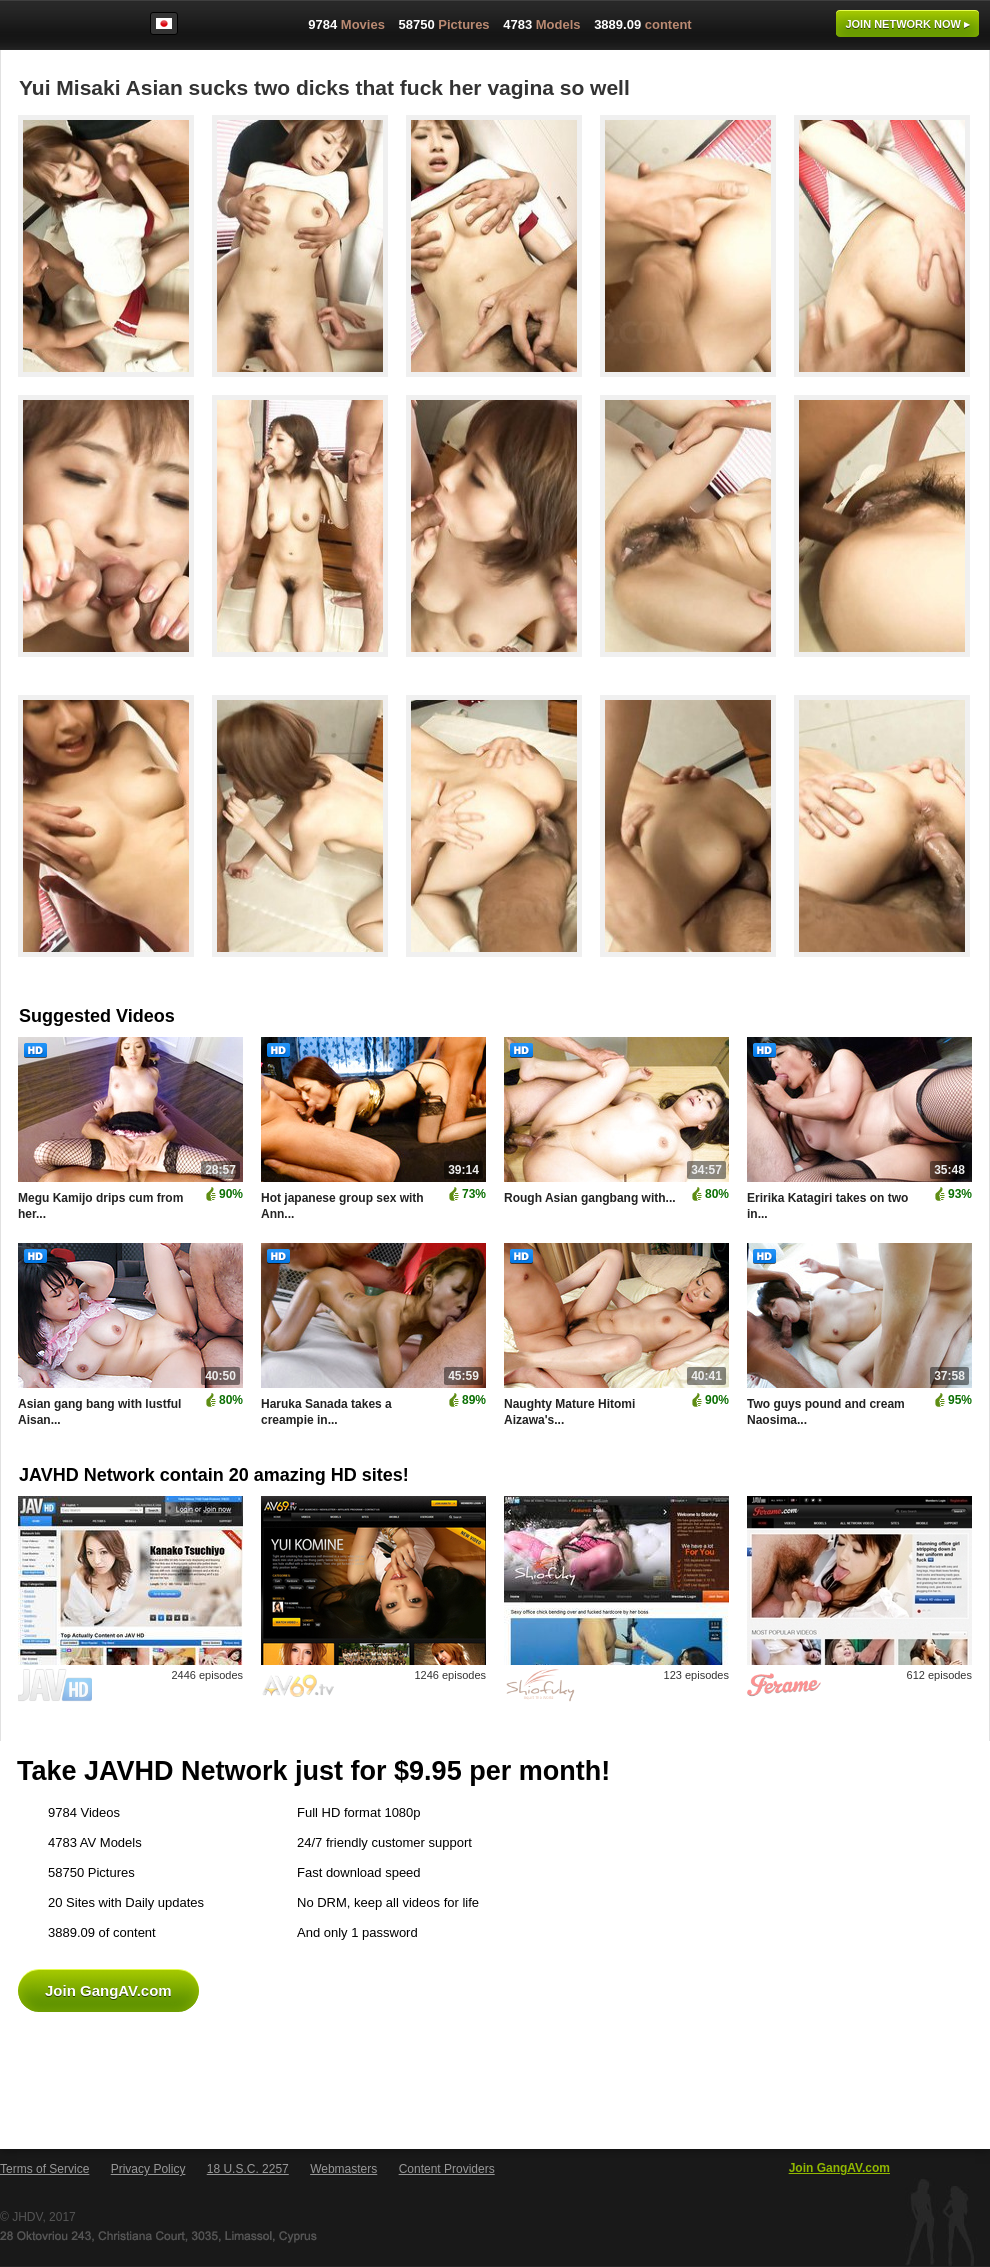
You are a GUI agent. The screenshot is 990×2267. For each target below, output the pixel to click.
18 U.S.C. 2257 (248, 2169)
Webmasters (343, 2169)
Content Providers (447, 2169)
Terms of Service (44, 2169)
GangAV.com (64, 29)
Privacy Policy (148, 2169)
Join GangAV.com (108, 1990)
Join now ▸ (907, 24)
